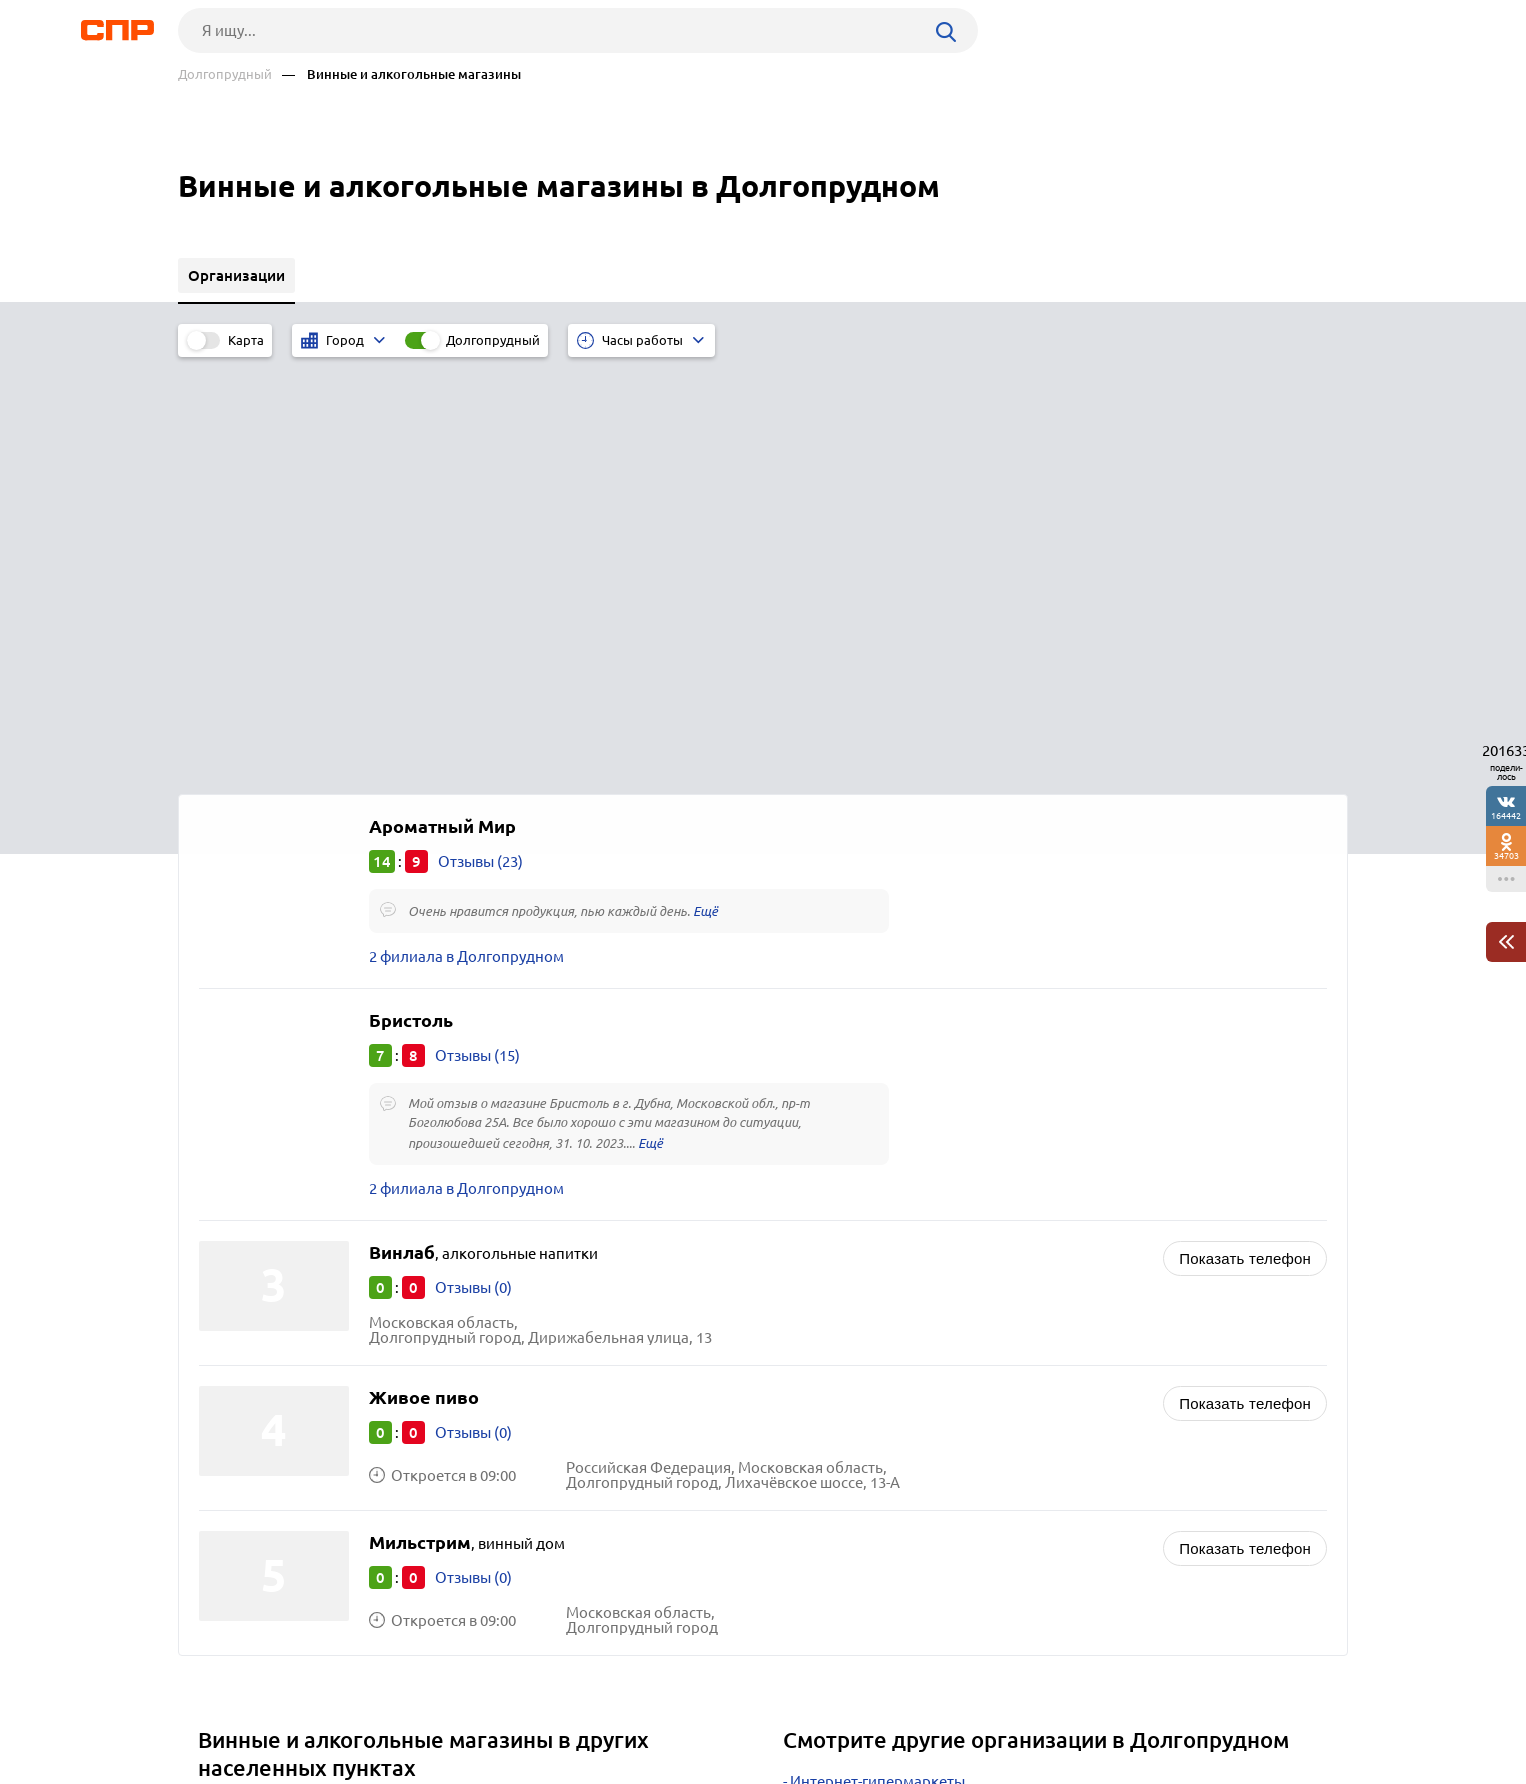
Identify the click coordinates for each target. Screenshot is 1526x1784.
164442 (1506, 815)
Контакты (626, 1710)
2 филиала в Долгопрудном (466, 536)
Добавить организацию (1258, 1709)
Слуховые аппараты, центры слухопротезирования (971, 1436)
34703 (1506, 855)
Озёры (228, 1489)
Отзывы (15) (477, 635)
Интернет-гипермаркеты (877, 1361)
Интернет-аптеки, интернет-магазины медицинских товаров (1003, 1461)
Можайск (237, 1464)
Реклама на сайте (480, 1710)
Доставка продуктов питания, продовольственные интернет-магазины (1040, 1411)
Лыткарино (245, 1389)
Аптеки (815, 1386)
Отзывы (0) (473, 867)
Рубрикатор (215, 1710)
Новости (339, 1710)
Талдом (231, 1439)
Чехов (226, 1414)
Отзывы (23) (480, 441)
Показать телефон (1245, 838)
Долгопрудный (225, 74)
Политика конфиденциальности (446, 1768)
